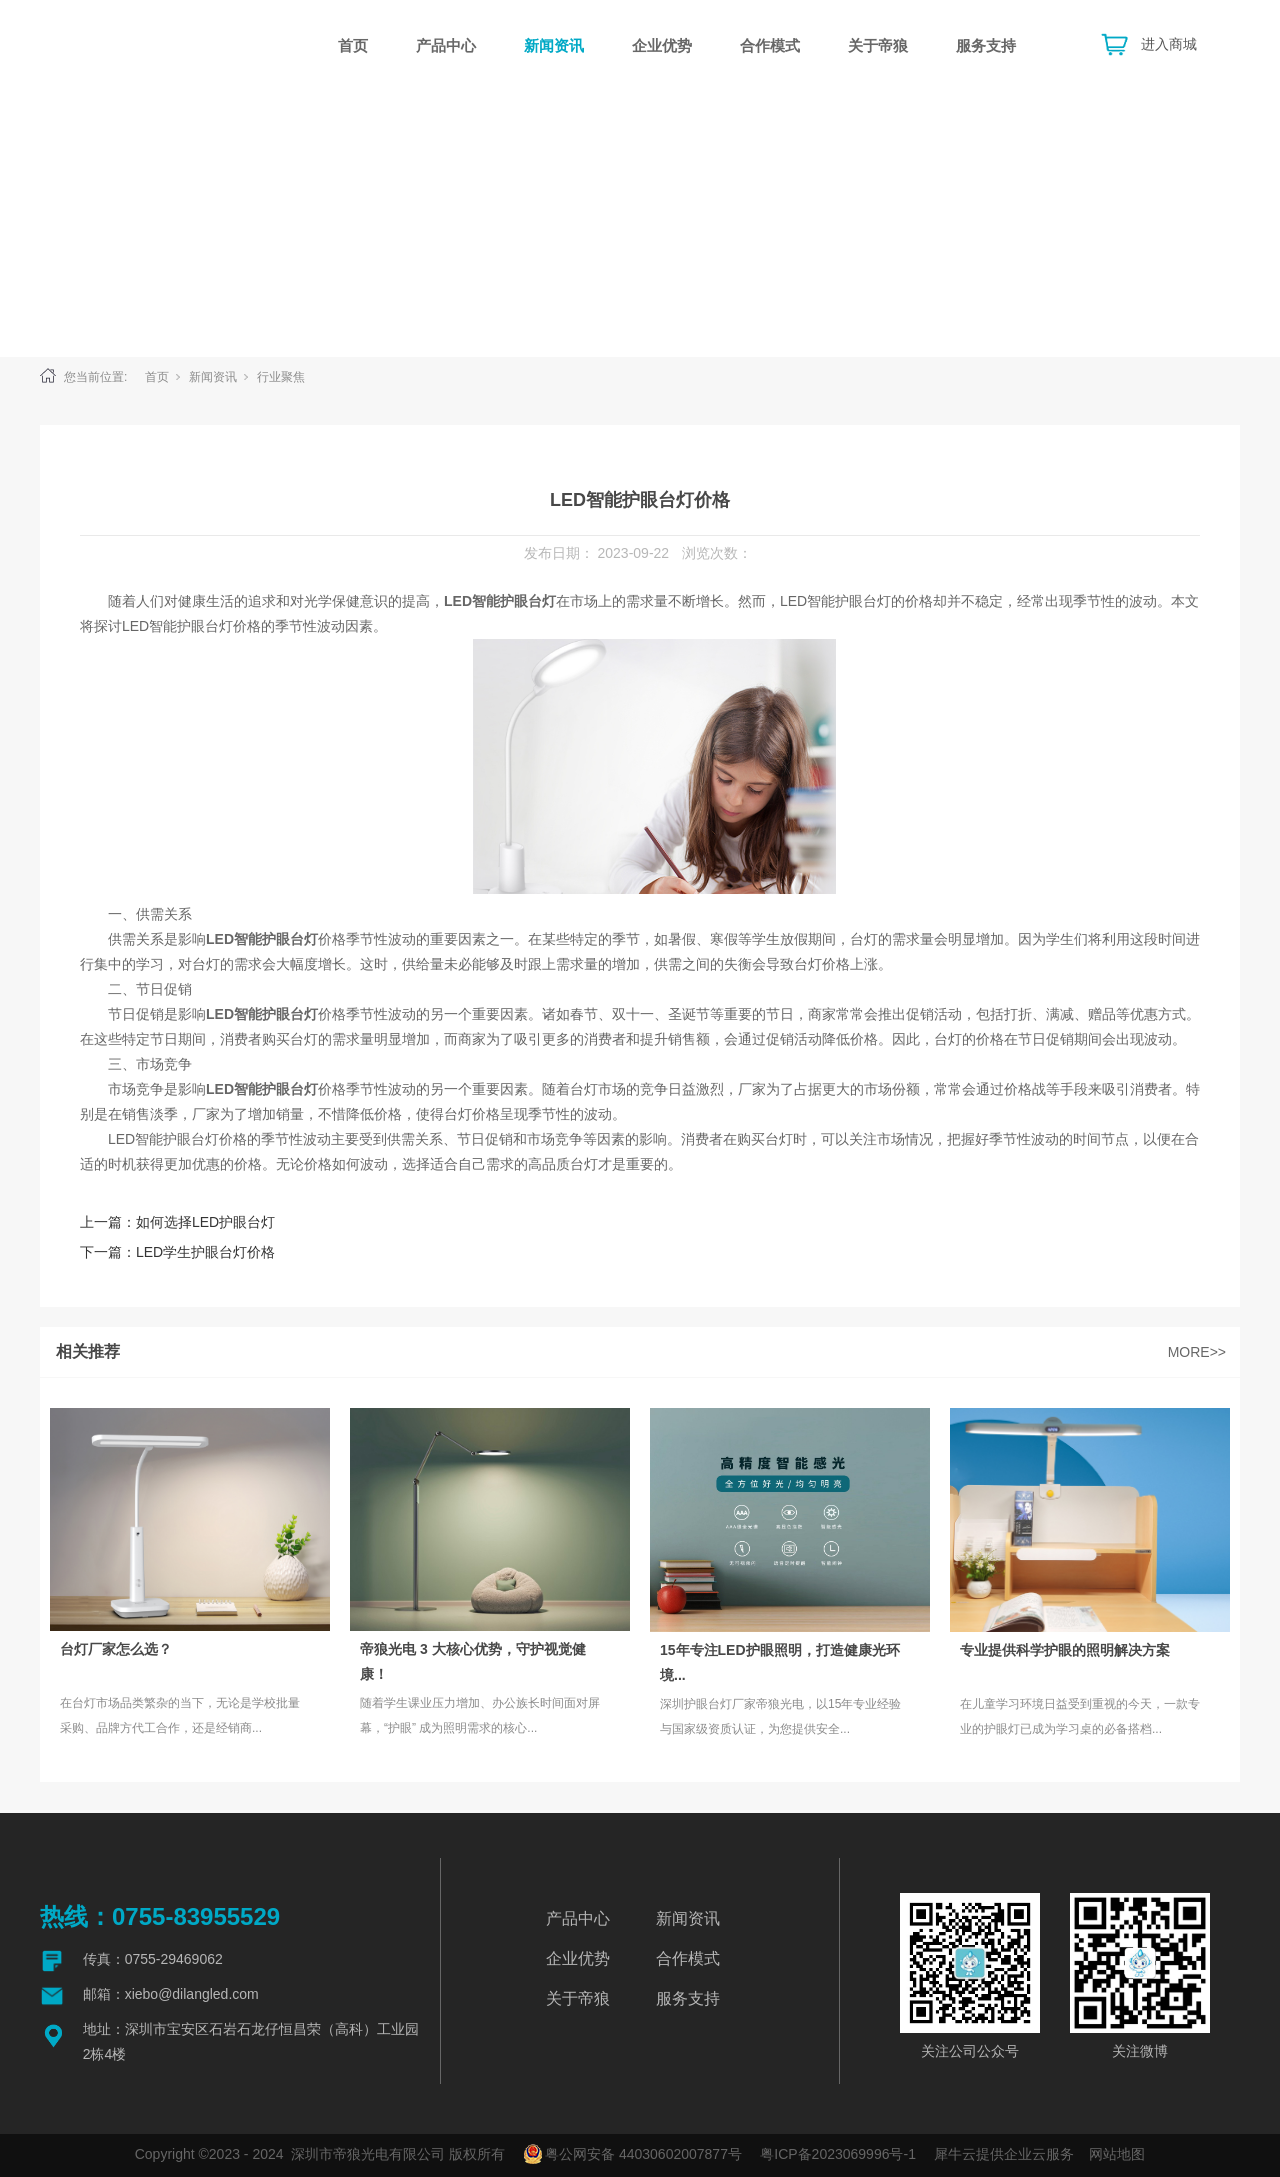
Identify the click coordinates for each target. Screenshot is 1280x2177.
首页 (353, 45)
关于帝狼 (878, 45)
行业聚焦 (281, 377)
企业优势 (662, 45)
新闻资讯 (554, 45)
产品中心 (446, 45)
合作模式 (770, 45)
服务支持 (986, 45)
